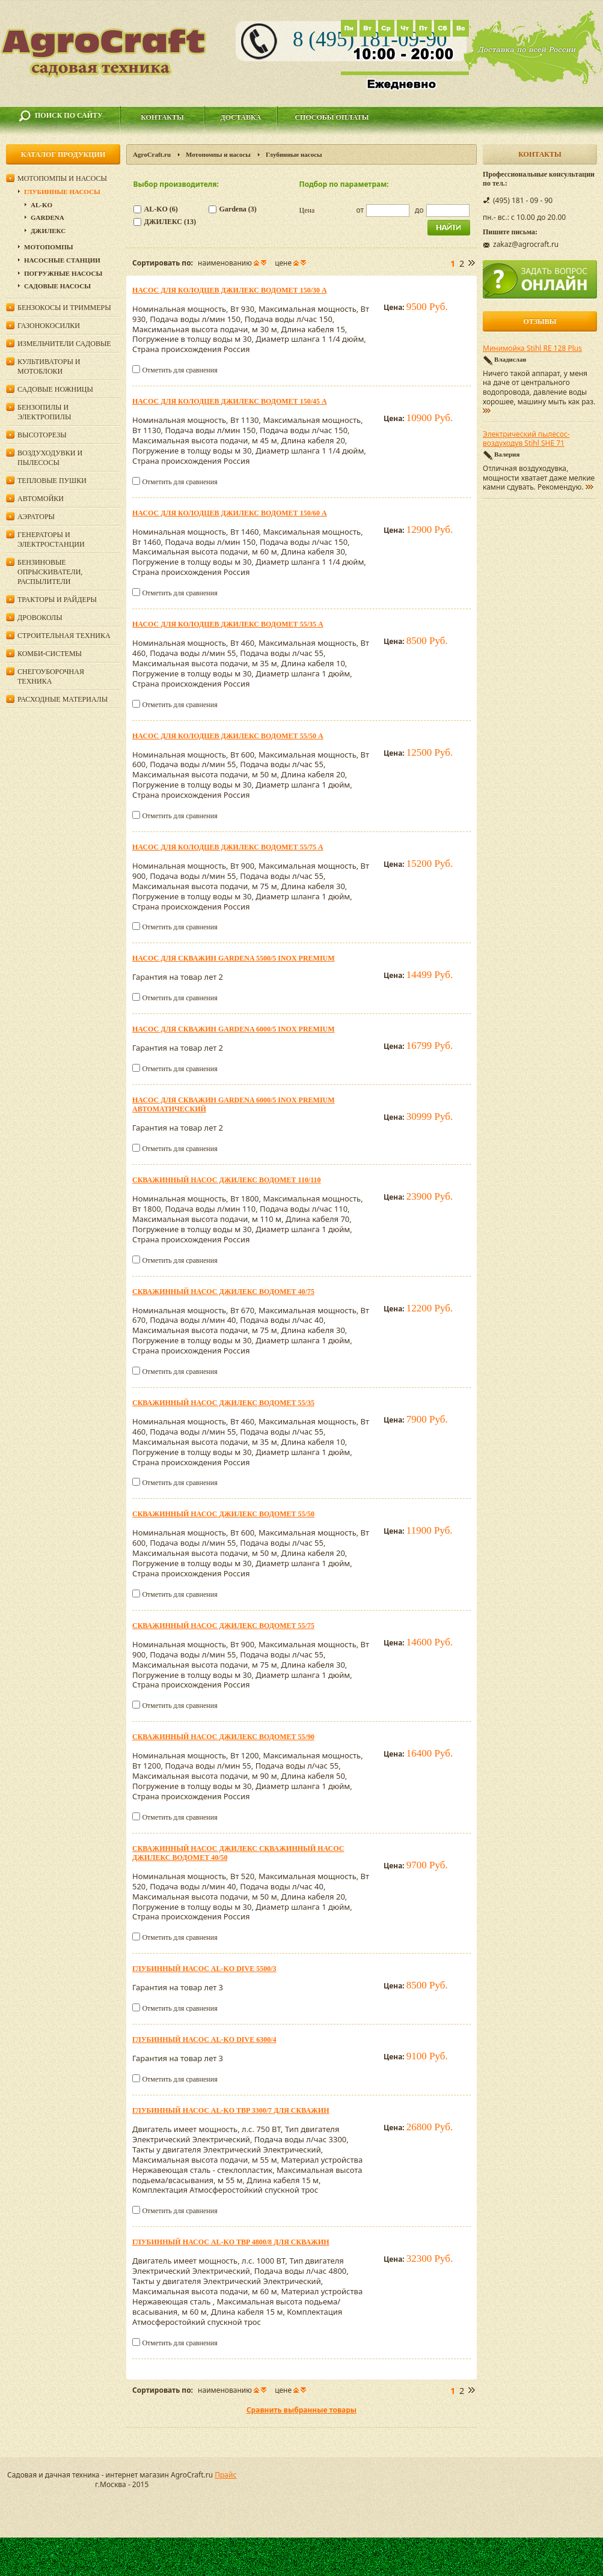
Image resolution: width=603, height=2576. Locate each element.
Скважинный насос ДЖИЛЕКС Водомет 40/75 (223, 1291)
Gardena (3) (238, 209)
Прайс (225, 2475)
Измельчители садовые (64, 343)
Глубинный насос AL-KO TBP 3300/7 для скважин (230, 2110)
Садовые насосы (57, 286)
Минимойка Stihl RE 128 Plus (532, 348)
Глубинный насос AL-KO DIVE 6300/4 (204, 2039)
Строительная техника (64, 635)
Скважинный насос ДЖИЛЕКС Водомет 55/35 (223, 1403)
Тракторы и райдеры (57, 599)
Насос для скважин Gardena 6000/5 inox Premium (233, 1029)
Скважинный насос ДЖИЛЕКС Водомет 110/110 (226, 1180)
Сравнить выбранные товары (301, 2410)
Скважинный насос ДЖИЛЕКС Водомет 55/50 (223, 1514)
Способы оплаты (332, 117)
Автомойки (40, 498)
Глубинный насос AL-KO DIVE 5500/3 (204, 1968)
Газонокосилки (48, 325)
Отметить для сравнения (179, 370)
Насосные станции (62, 260)
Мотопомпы (48, 247)
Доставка (241, 117)
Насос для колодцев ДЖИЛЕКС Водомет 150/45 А (229, 401)
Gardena (47, 217)
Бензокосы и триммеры (64, 307)
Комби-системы (49, 653)
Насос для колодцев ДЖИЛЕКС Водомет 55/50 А (227, 736)
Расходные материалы (62, 699)
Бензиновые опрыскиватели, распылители (49, 572)
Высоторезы (42, 435)
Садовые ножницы (55, 389)
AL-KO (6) (161, 209)
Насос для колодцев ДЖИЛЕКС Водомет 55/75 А (227, 847)
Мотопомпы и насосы (218, 154)
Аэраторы (36, 516)
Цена (307, 210)
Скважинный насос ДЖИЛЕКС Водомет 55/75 (223, 1625)
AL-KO (41, 204)
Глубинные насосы (62, 191)
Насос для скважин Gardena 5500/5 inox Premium (233, 958)
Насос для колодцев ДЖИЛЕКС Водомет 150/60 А (229, 513)
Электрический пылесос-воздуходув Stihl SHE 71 (526, 439)
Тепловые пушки (52, 480)
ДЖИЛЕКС (48, 230)
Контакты (162, 117)
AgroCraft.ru (152, 154)
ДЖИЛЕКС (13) (170, 221)
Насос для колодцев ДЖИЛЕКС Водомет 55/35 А (227, 624)
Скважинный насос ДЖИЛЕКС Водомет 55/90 (223, 1737)
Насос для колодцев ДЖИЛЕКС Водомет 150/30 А (229, 290)
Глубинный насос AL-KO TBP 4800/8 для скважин (230, 2242)
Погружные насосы (63, 273)
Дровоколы (40, 617)
